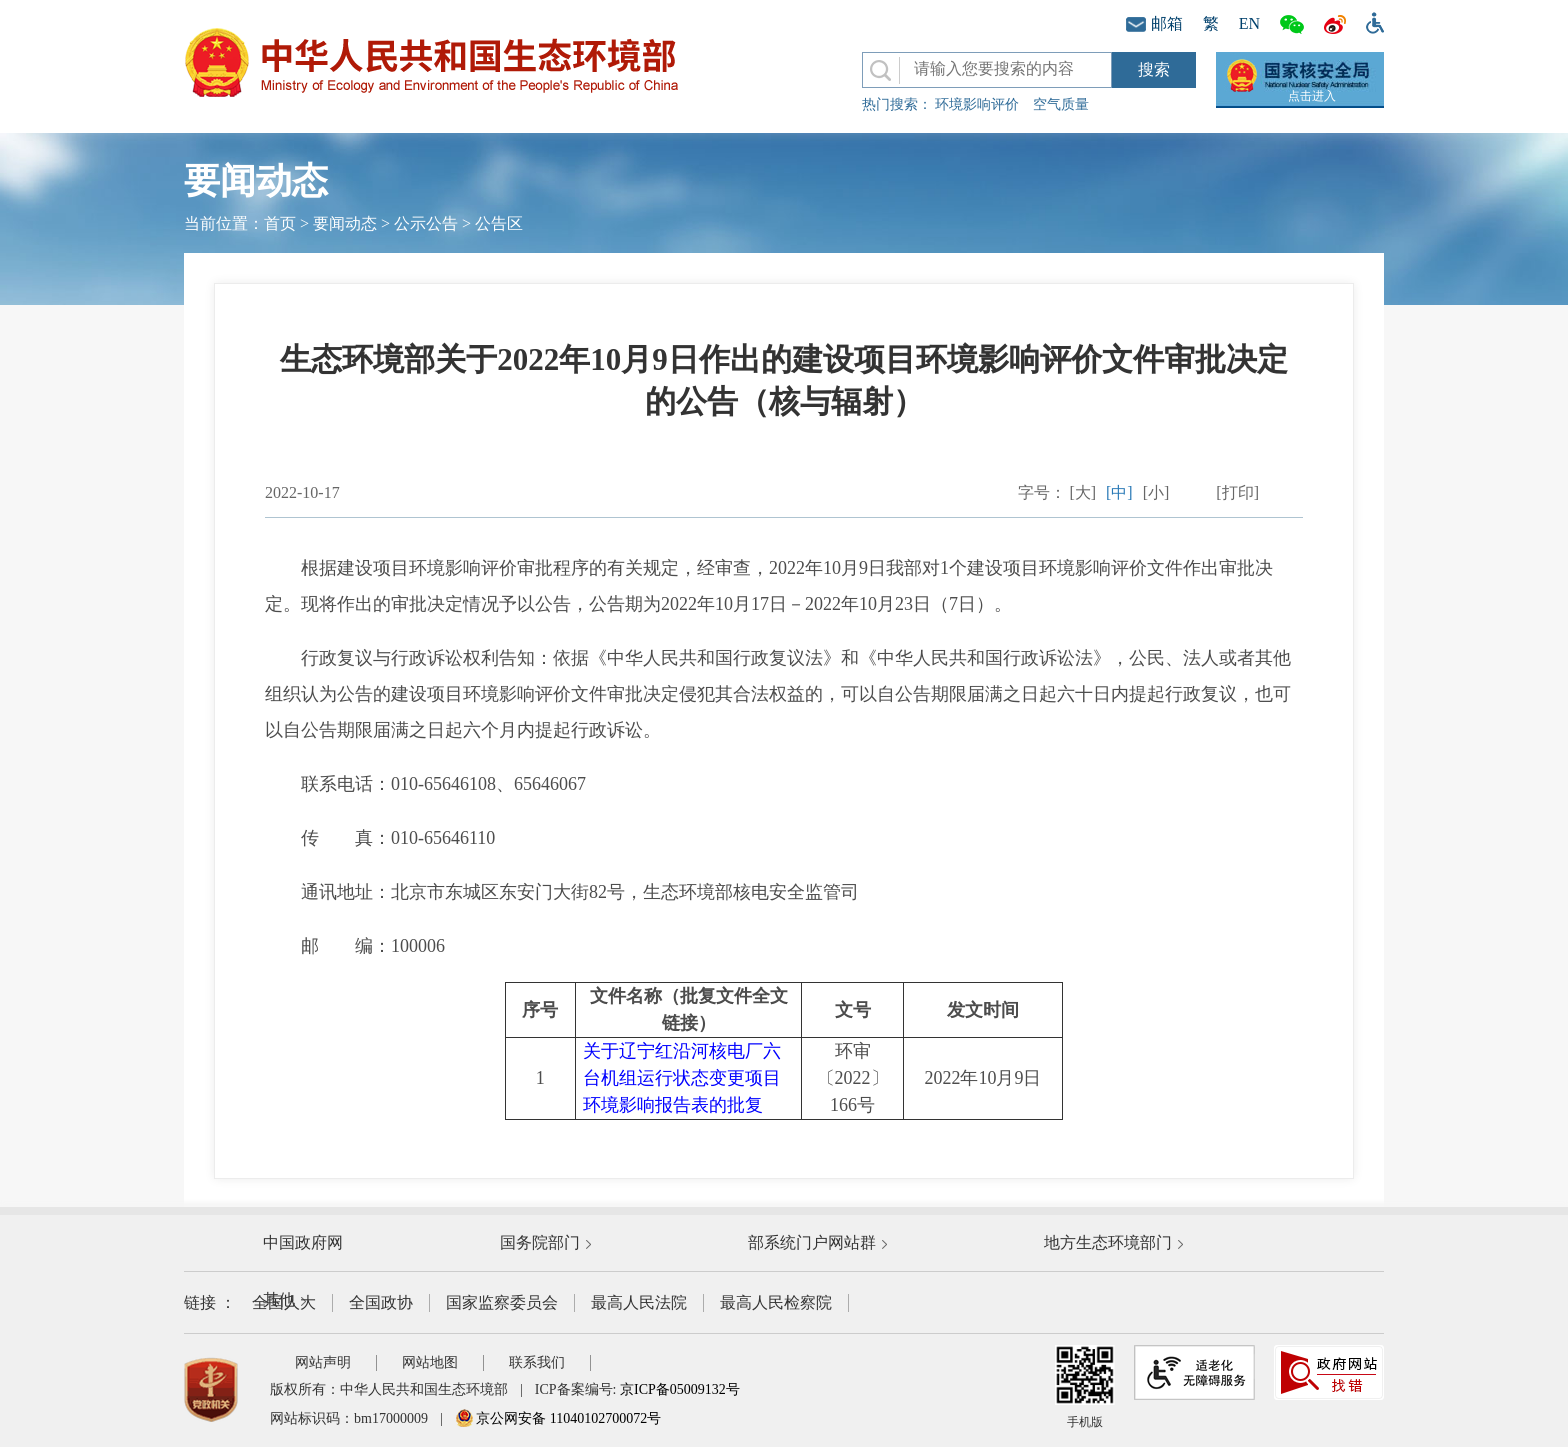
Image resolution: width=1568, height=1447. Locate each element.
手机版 (1085, 1387)
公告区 (499, 223)
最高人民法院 (639, 1302)
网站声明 (323, 1362)
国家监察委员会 (502, 1302)
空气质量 (1061, 104)
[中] (1119, 492)
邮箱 (1154, 23)
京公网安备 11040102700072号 (558, 1418)
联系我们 (537, 1362)
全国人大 (284, 1302)
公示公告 (426, 223)
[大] (1082, 492)
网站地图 (430, 1362)
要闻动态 (345, 223)
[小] (1156, 492)
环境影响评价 (977, 104)
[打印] (1237, 492)
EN (1249, 23)
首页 (280, 223)
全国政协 (381, 1302)
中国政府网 (303, 1242)
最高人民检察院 (776, 1302)
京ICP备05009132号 (680, 1389)
